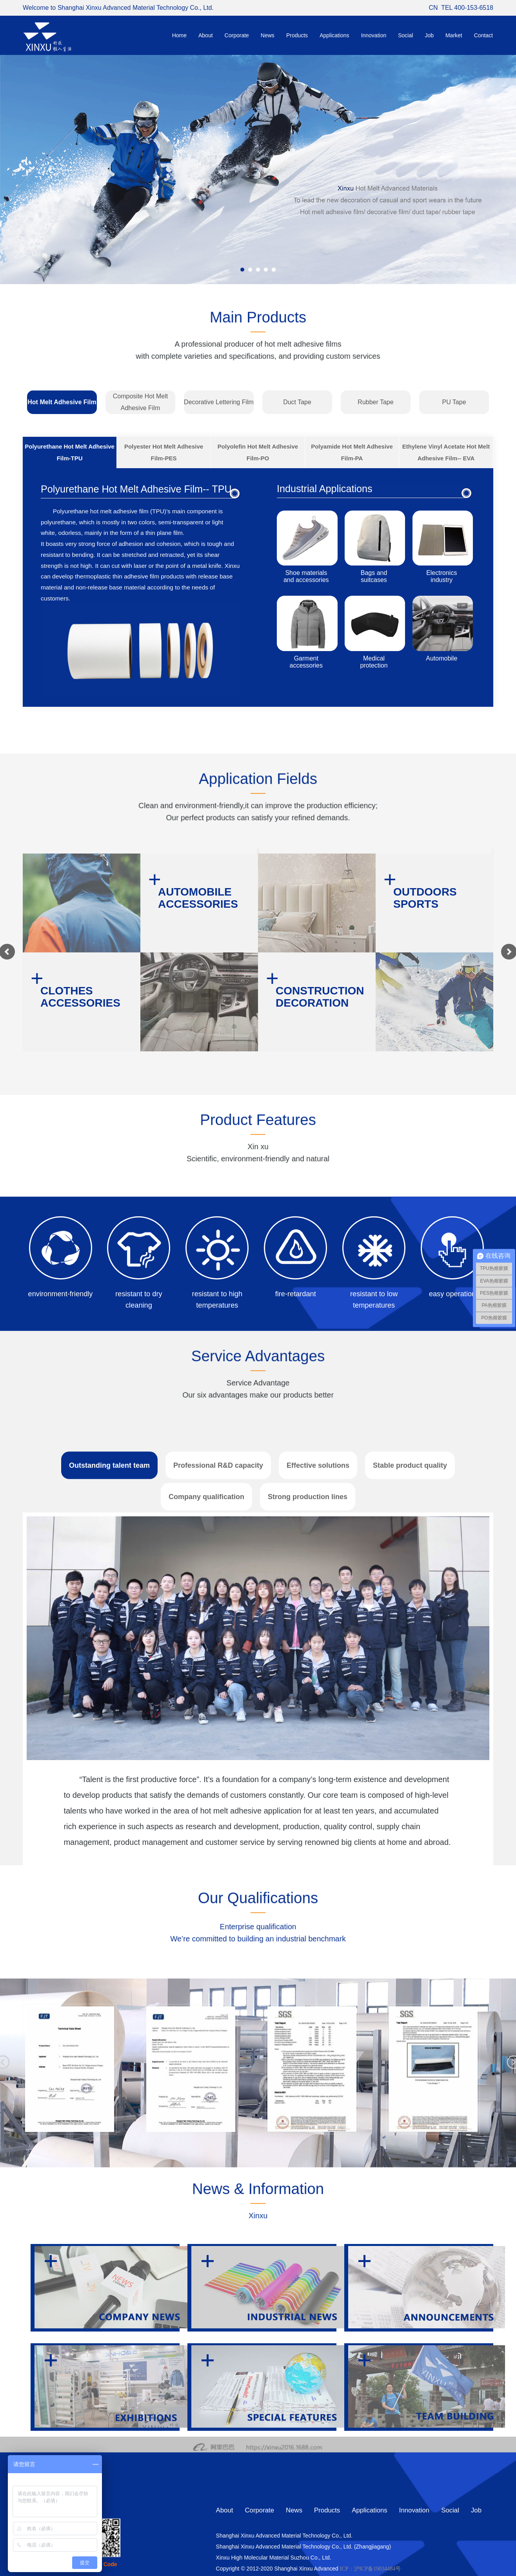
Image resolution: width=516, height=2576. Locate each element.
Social (405, 35)
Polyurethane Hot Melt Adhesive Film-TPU (69, 452)
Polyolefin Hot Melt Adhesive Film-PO (258, 452)
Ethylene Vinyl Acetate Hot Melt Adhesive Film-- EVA (446, 452)
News (267, 35)
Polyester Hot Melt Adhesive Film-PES (163, 452)
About (205, 35)
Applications (334, 35)
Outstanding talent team (109, 1854)
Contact (483, 35)
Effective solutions (318, 1854)
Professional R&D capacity (218, 1854)
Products (297, 35)
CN (433, 7)
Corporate (237, 35)
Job (429, 35)
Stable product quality (410, 1854)
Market (453, 35)
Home (179, 35)
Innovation (374, 35)
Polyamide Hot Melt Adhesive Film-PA (352, 452)
